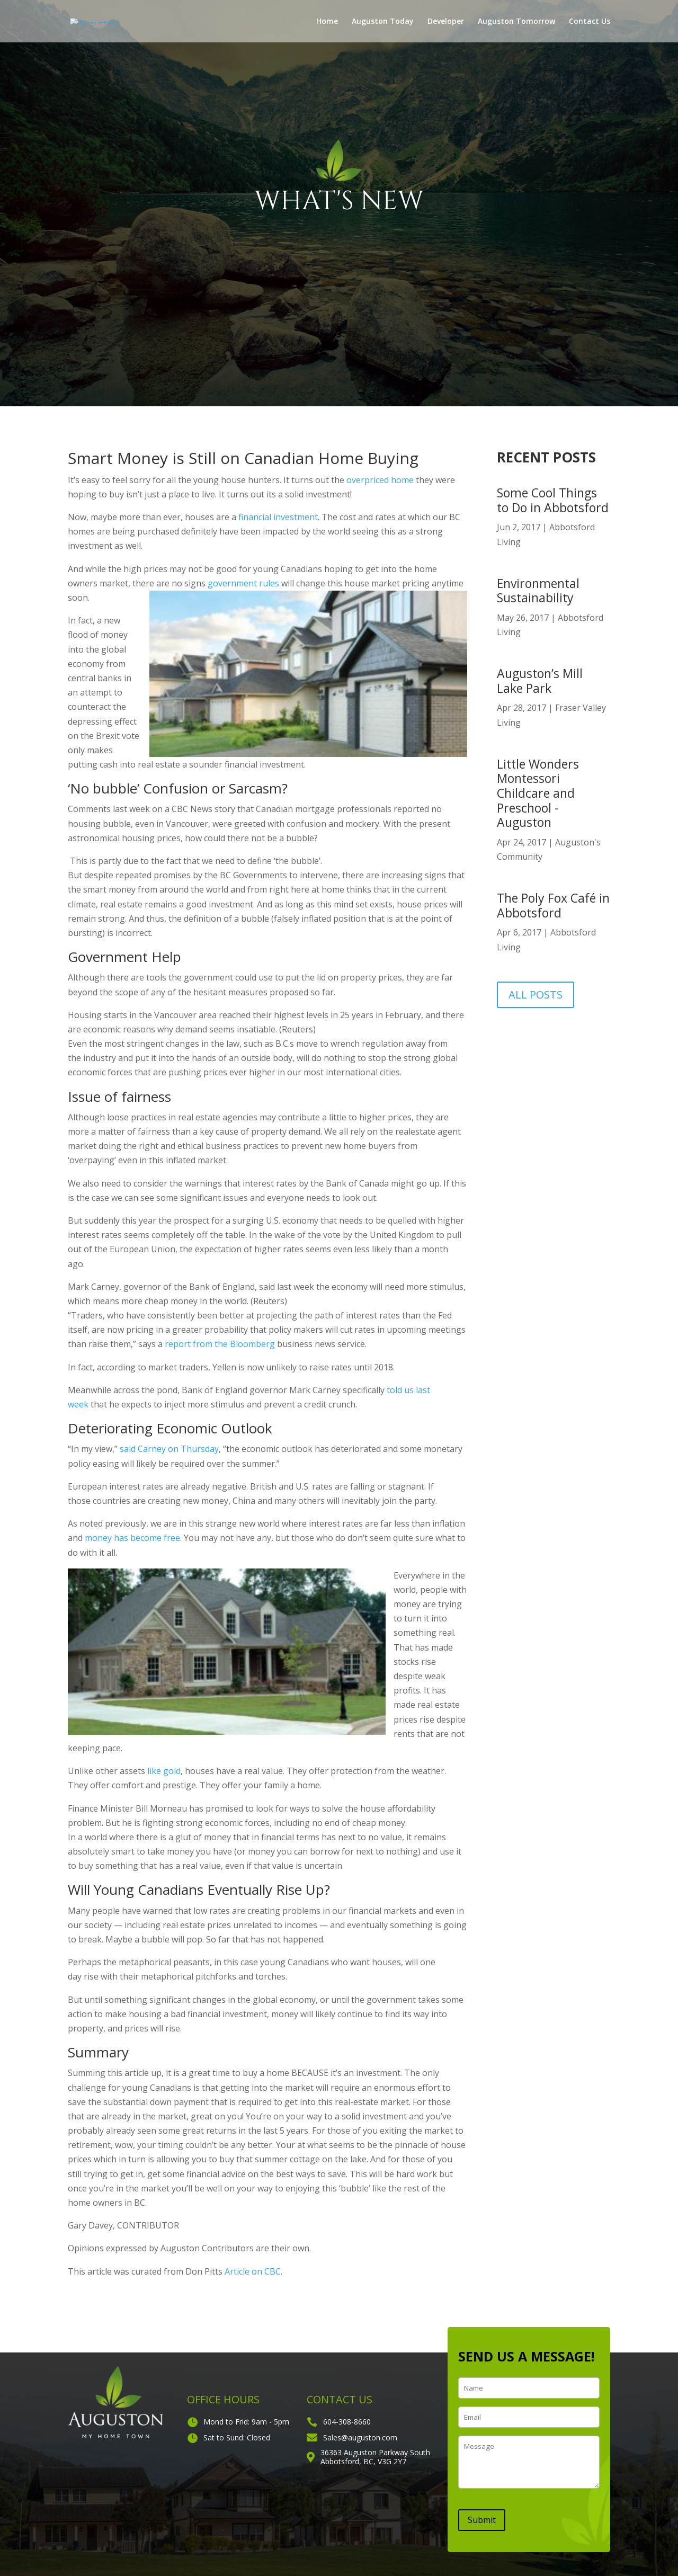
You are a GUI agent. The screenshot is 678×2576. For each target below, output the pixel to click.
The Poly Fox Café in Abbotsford (553, 905)
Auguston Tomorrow (516, 21)
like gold (164, 1771)
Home (327, 21)
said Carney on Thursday (169, 1449)
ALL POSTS (535, 994)
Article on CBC (253, 2271)
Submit (482, 2520)
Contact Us (589, 21)
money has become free (132, 1538)
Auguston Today (383, 21)
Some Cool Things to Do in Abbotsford (553, 500)
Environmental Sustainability (538, 591)
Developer (445, 21)
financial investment (278, 517)
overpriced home (380, 480)
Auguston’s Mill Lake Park (540, 681)
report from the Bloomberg (220, 1344)
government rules (243, 583)
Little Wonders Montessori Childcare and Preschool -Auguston (538, 793)
